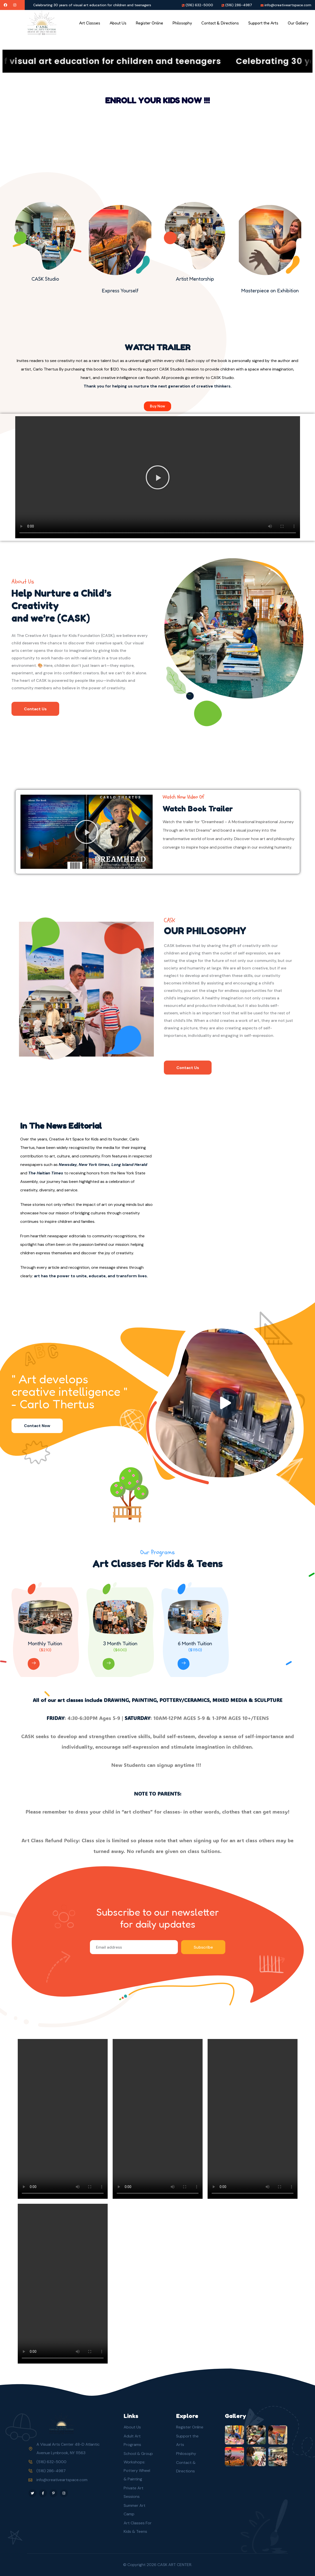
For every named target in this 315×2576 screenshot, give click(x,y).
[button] (157, 477)
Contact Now (37, 1425)
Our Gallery (298, 22)
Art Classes (89, 22)
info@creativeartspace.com (288, 5)
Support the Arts (263, 22)
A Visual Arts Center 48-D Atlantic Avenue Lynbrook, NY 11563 (68, 2448)
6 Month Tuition (195, 1644)
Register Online (149, 22)
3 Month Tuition (120, 1644)
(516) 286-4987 (238, 5)
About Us (118, 22)
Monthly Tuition (45, 1644)
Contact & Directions (220, 22)
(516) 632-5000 (199, 5)
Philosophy (182, 22)
